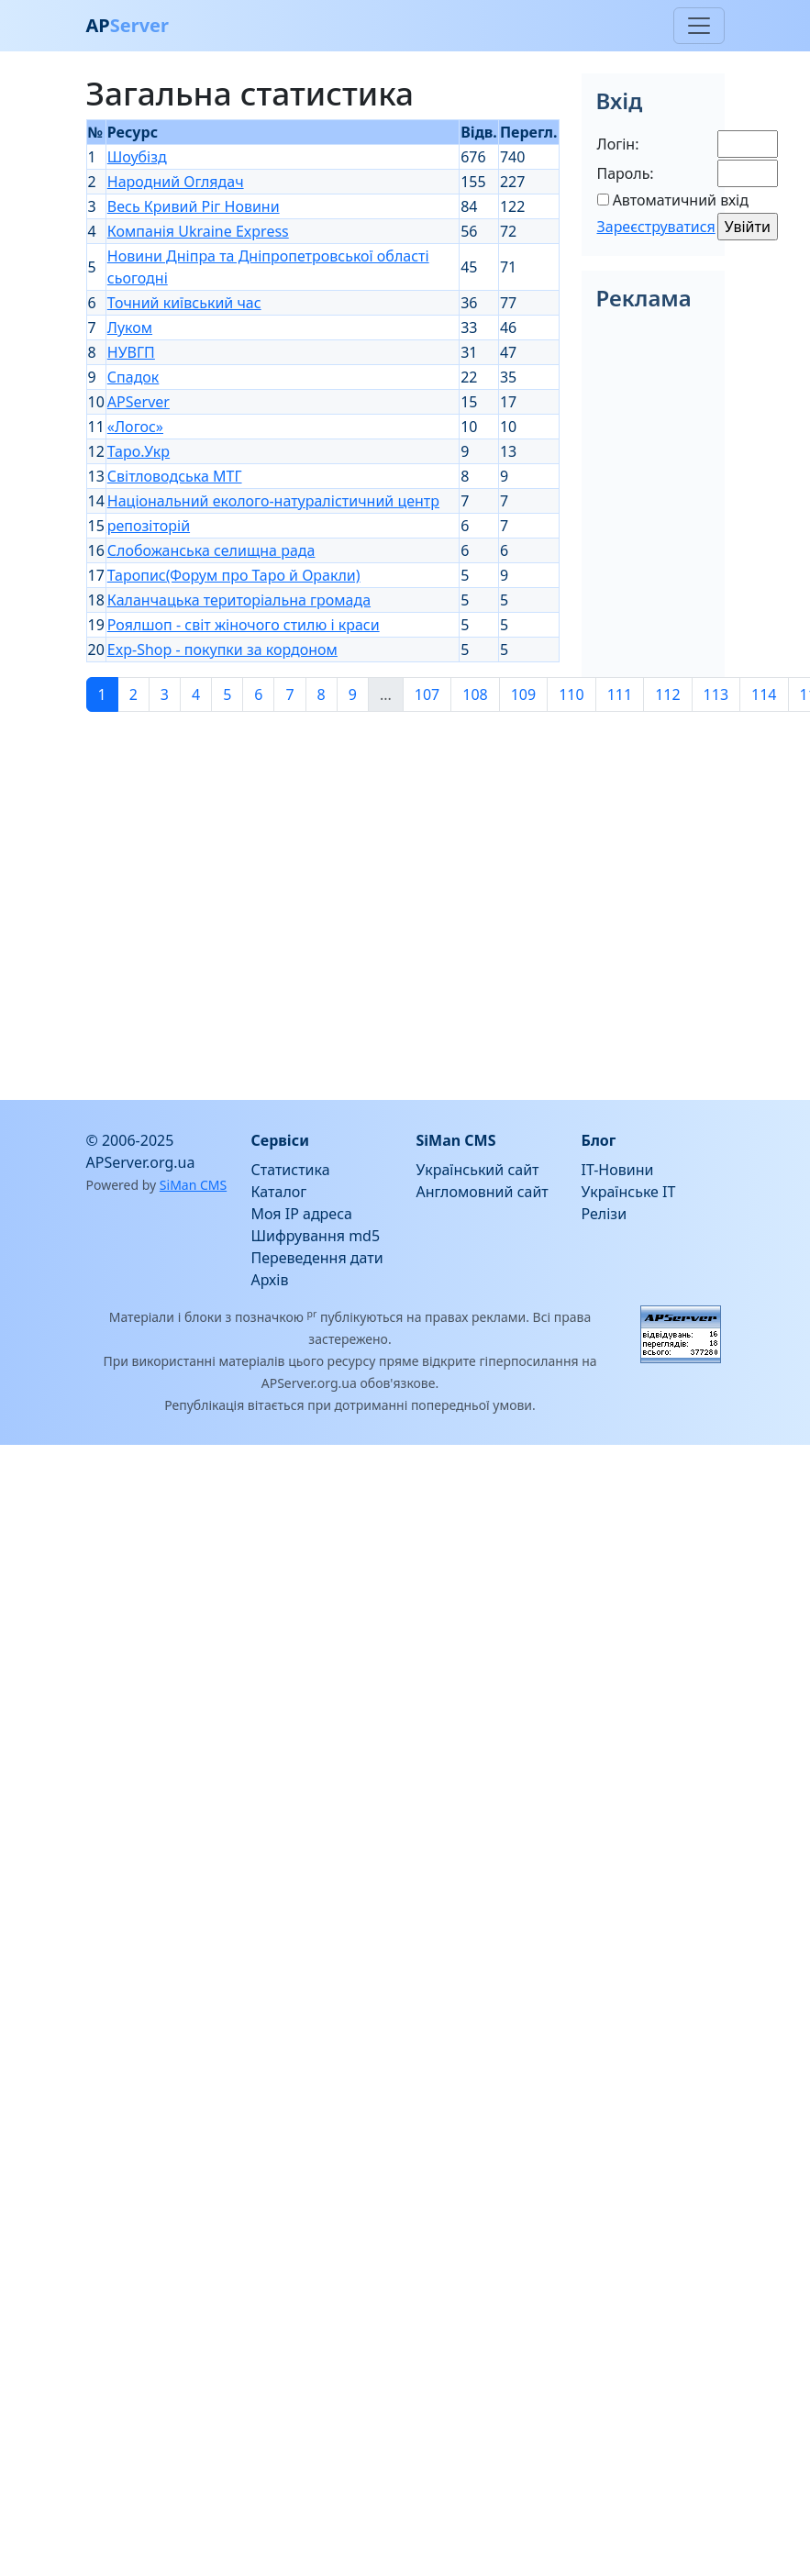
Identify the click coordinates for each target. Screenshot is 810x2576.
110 (571, 694)
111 (619, 694)
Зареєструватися (656, 227)
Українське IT (629, 1192)
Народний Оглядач (175, 182)
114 (763, 694)
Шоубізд (137, 157)
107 (427, 694)
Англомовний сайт (482, 1192)
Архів (270, 1280)
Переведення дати (317, 1258)
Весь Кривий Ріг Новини (193, 206)
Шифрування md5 (316, 1236)
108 (474, 694)
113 (716, 694)
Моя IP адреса (301, 1214)
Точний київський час (184, 303)
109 (523, 694)
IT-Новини (618, 1170)
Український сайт (477, 1170)
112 (667, 694)
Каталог (279, 1192)
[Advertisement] (172, 899)
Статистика (290, 1170)
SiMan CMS (193, 1185)
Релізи (604, 1214)
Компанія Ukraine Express (198, 231)
